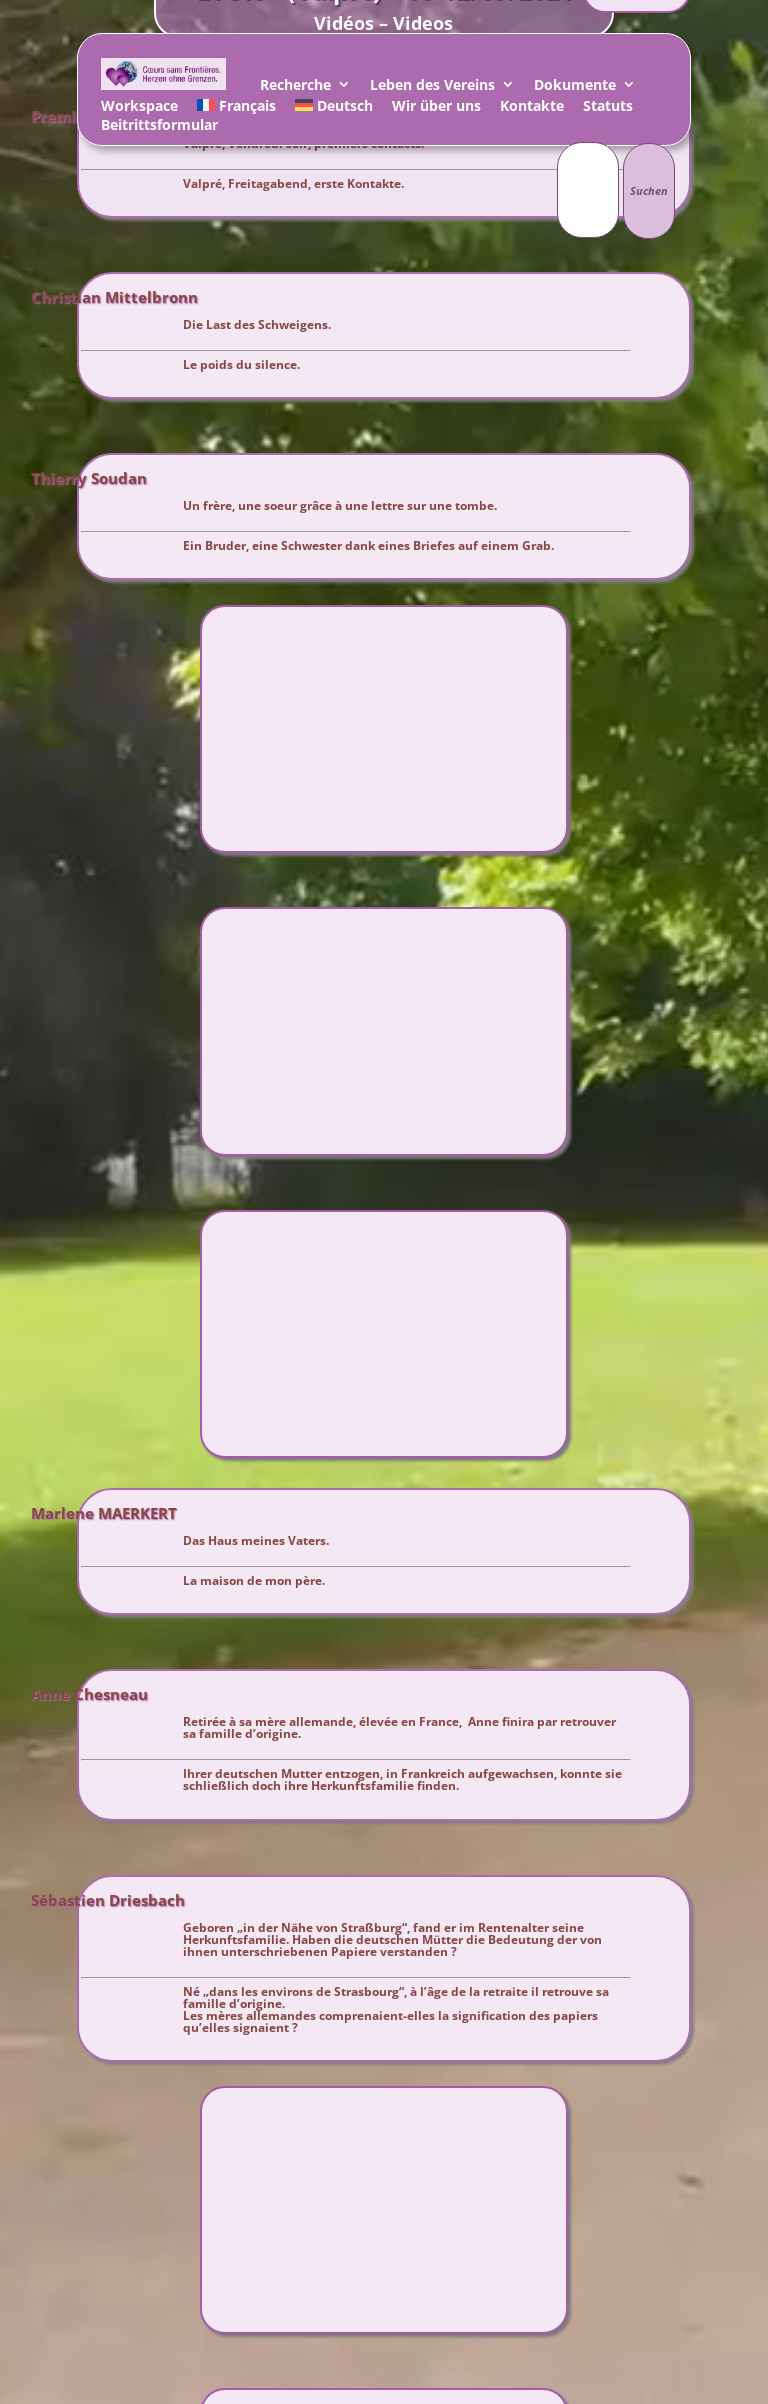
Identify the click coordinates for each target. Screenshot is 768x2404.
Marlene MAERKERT (104, 1514)
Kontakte (532, 108)
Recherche (295, 87)
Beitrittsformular (159, 127)
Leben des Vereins (432, 87)
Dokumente (575, 87)
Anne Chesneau (89, 1695)
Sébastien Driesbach (108, 1901)
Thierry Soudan (89, 479)
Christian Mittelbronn (114, 298)
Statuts (608, 108)
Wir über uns (436, 108)
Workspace (139, 108)
